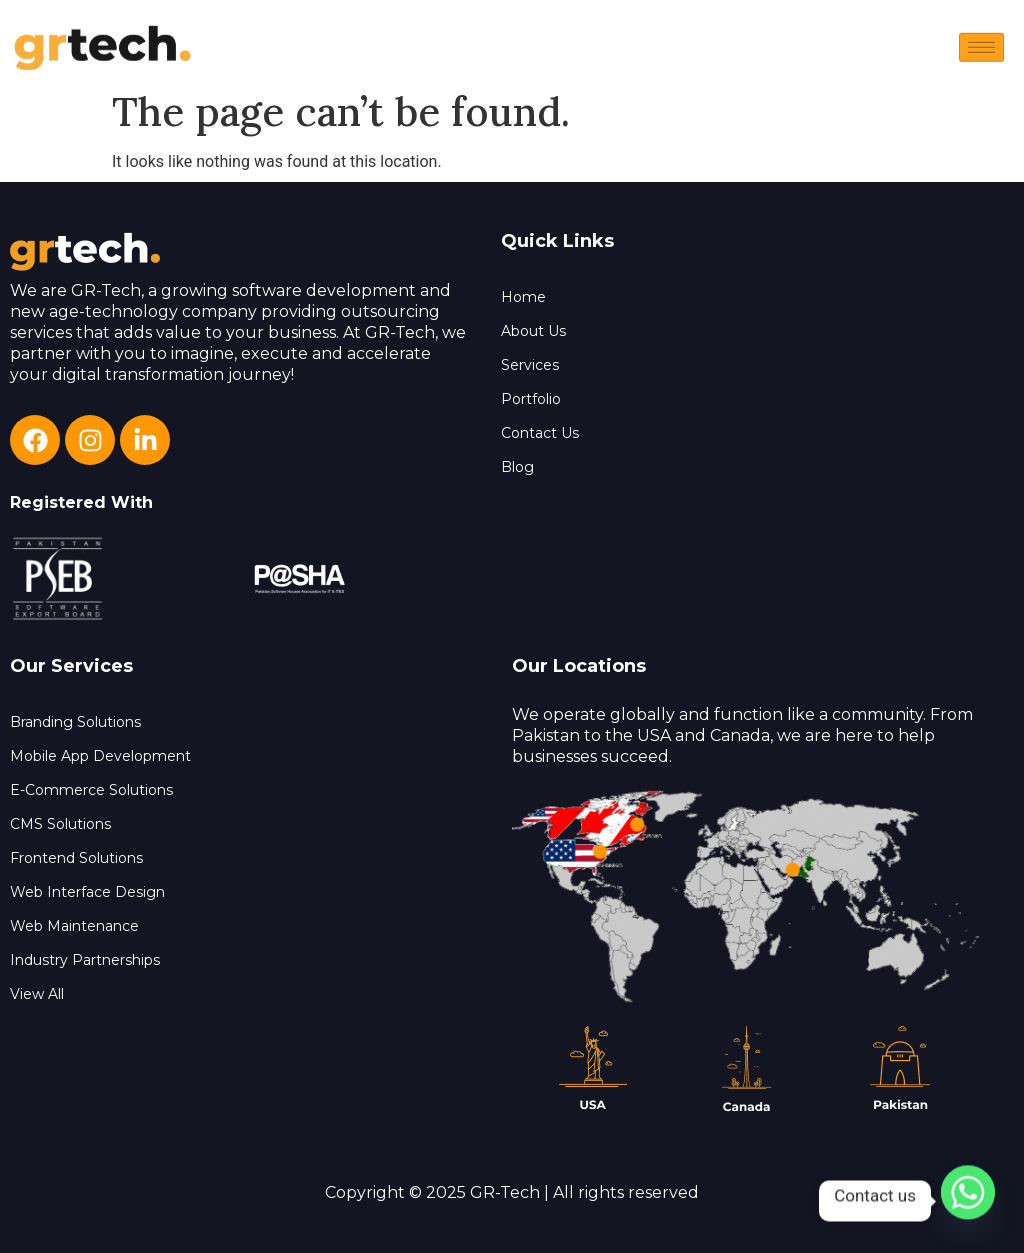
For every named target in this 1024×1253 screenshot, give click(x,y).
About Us (533, 331)
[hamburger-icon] (981, 56)
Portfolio (531, 399)
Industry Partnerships (85, 960)
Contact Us (540, 433)
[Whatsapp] (968, 1201)
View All (37, 994)
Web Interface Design (87, 892)
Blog (517, 467)
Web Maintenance (74, 926)
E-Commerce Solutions (91, 790)
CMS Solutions (60, 824)
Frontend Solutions (76, 858)
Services (530, 365)
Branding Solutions (75, 722)
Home (523, 297)
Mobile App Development (100, 756)
